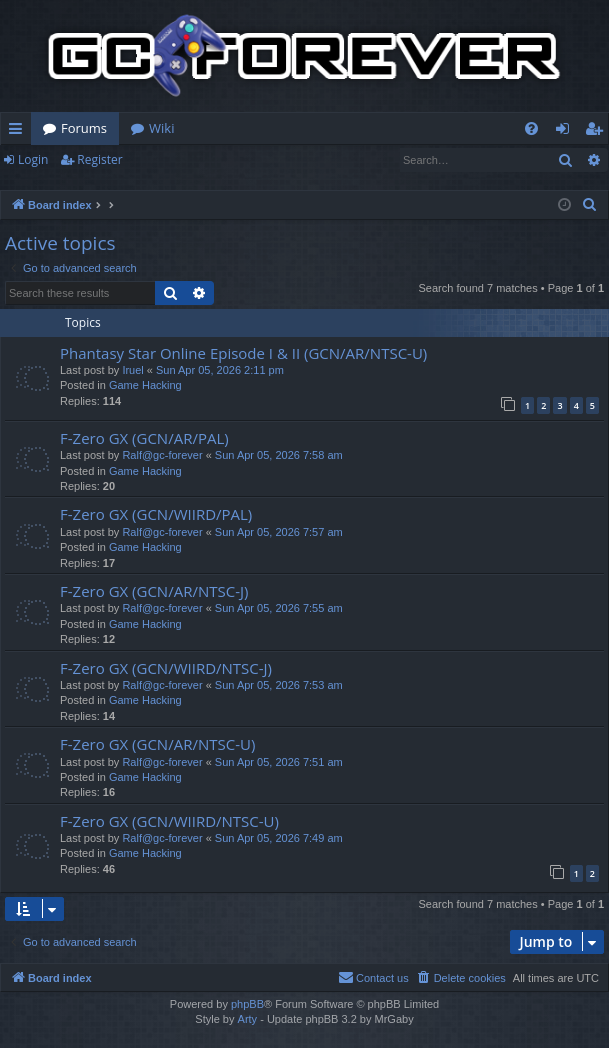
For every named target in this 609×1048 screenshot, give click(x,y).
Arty (248, 1019)
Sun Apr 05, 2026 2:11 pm (220, 370)
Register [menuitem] (598, 132)
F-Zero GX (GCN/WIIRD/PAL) (156, 514)
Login (33, 159)
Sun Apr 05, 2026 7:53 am (279, 685)
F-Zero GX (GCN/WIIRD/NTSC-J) (166, 668)
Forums (84, 128)
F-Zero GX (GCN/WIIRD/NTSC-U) (169, 821)
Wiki (161, 128)
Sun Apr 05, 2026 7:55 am (279, 608)
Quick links (19, 132)
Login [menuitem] (566, 132)
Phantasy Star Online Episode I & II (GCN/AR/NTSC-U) (243, 353)
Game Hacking (145, 385)
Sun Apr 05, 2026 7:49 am (279, 838)
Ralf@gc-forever (162, 455)
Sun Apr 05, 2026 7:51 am (279, 762)
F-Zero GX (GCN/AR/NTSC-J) (154, 591)
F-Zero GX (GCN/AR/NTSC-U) (157, 744)
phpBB (247, 1004)
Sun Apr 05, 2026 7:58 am (279, 455)
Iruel (132, 370)
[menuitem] (531, 128)
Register (99, 159)
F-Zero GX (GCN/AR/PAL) (144, 438)
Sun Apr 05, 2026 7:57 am (279, 532)
